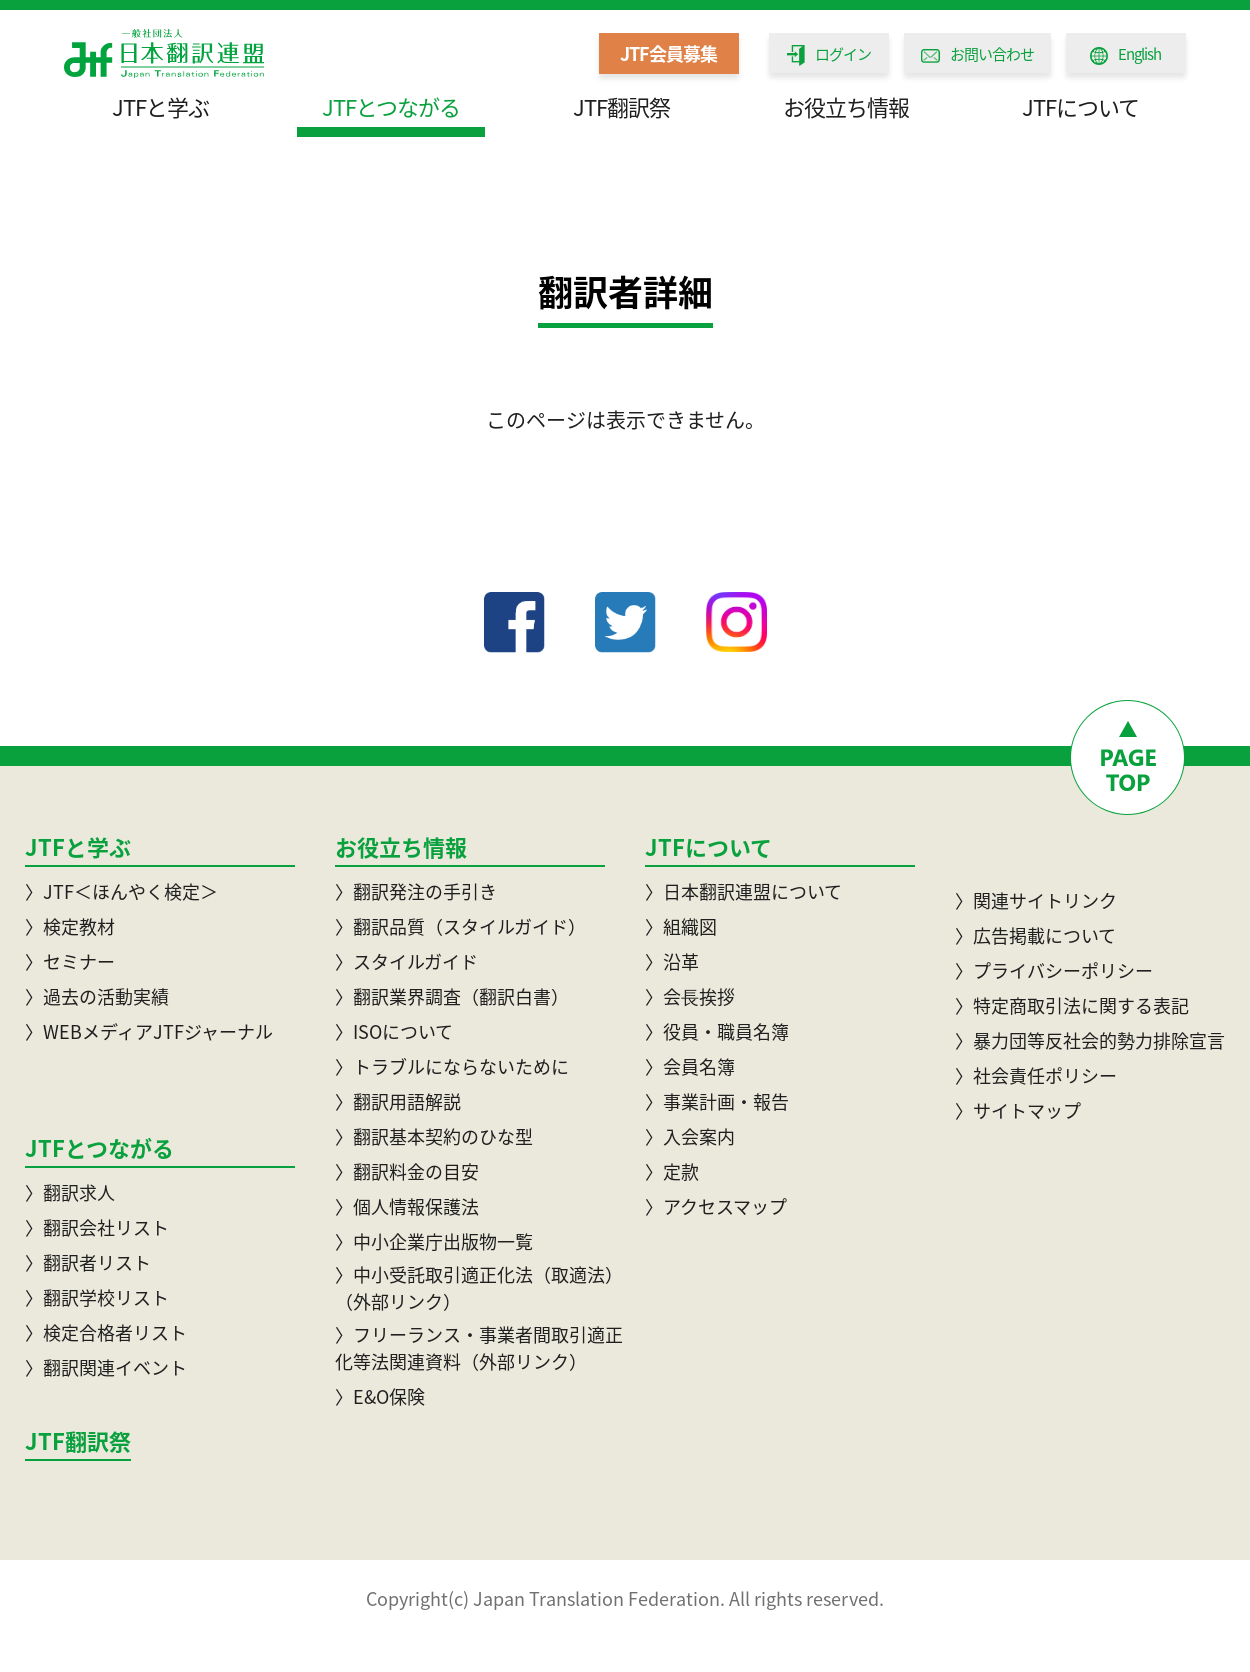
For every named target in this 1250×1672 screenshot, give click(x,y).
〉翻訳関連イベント (106, 1367)
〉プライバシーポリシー (1054, 970)
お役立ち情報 (846, 106)
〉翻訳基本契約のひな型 (434, 1136)
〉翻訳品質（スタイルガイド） (460, 926)
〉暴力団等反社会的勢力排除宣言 (1090, 1040)
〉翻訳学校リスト (97, 1297)
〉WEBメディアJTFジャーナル (149, 1031)
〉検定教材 (70, 926)
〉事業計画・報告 (717, 1101)
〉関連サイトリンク (1036, 900)
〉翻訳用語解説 (398, 1101)
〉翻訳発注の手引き (416, 891)
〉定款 (672, 1171)
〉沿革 (672, 961)
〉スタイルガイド (406, 961)
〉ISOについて (394, 1031)
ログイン (829, 54)
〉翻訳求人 (70, 1192)
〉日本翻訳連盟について (743, 891)
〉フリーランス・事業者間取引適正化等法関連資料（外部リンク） (479, 1348)
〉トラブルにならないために (452, 1066)
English (1125, 54)
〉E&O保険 (380, 1396)
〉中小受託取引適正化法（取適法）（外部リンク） (479, 1288)
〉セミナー (70, 961)
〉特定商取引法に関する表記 (1072, 1005)
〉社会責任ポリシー (1036, 1075)
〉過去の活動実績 (97, 996)
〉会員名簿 (690, 1066)
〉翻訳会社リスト (97, 1227)
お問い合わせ (977, 54)
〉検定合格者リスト (106, 1332)
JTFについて (1080, 106)
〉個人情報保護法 (407, 1206)
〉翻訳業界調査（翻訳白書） (452, 996)
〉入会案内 (690, 1136)
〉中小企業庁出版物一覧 (434, 1241)
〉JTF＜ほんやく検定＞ (121, 891)
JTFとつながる (391, 106)
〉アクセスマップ (716, 1206)
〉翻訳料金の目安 (407, 1171)
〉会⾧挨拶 (690, 996)
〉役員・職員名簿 (717, 1031)
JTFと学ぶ (160, 106)
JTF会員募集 (668, 53)
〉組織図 (681, 926)
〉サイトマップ (1018, 1110)
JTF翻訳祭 (621, 106)
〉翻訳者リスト (88, 1262)
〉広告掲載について (1035, 935)
